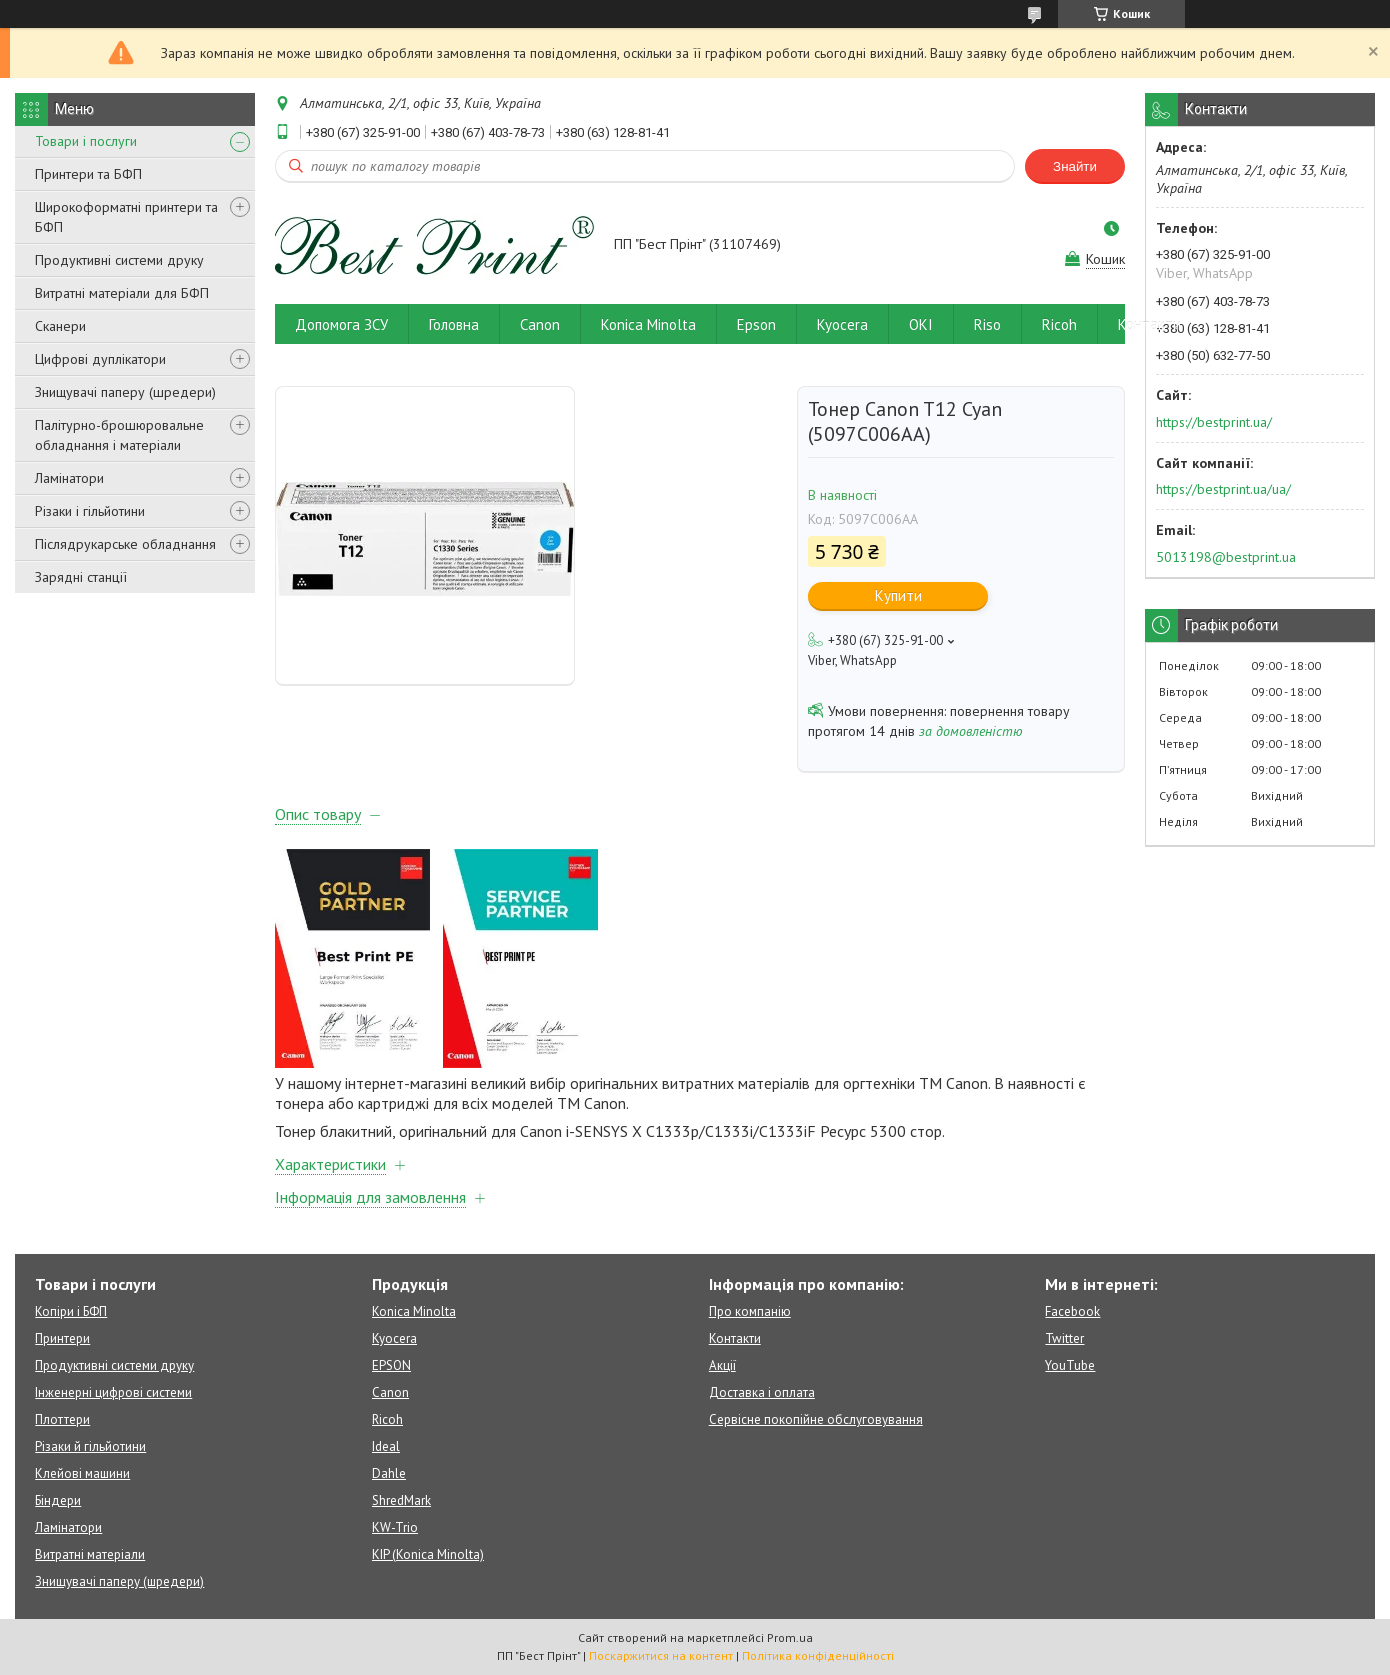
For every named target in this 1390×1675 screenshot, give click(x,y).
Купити (898, 595)
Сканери (60, 326)
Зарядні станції (81, 577)
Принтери (62, 1338)
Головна (454, 324)
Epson (756, 324)
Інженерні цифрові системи (113, 1392)
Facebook (1072, 1311)
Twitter (1064, 1338)
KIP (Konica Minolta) (428, 1554)
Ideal (386, 1446)
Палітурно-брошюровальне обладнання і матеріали (119, 435)
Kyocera (842, 324)
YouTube (1070, 1365)
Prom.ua (790, 1637)
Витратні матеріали (90, 1554)
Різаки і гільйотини (90, 511)
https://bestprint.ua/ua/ (1223, 489)
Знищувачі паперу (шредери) (125, 392)
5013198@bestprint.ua (1226, 557)
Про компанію (750, 1311)
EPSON (391, 1365)
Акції (722, 1365)
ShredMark (401, 1500)
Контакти (1149, 324)
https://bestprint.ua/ (1214, 422)
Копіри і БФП (71, 1311)
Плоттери (62, 1419)
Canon (540, 324)
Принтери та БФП (88, 174)
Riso (987, 324)
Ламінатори (69, 478)
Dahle (389, 1473)
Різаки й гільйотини (90, 1446)
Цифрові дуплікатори (100, 359)
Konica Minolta (648, 324)
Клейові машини (82, 1473)
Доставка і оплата (762, 1392)
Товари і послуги (86, 141)
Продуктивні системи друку (119, 260)
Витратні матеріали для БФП (122, 293)
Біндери (58, 1500)
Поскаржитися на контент (661, 1655)
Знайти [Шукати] (1075, 166)
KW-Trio (395, 1527)
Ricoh (1059, 324)
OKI (921, 324)
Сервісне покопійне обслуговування (816, 1419)
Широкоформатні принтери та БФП (126, 217)
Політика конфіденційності (818, 1655)
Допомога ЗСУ (341, 324)
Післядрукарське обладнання (125, 544)
